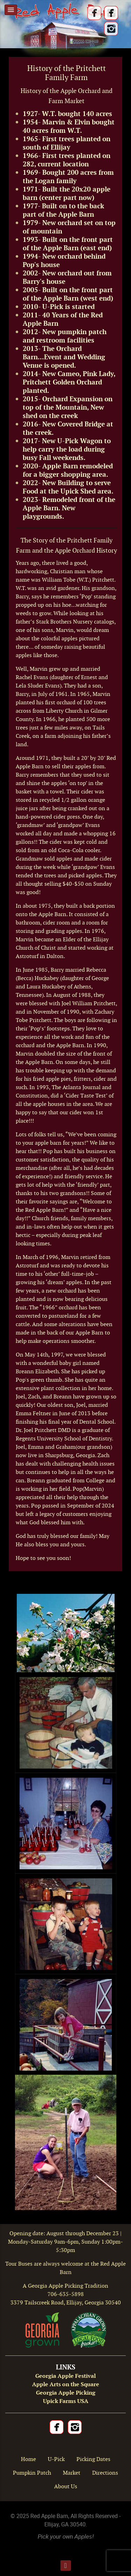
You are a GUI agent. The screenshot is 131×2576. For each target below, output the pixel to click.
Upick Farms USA (65, 2401)
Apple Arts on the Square (65, 2384)
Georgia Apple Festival (65, 2376)
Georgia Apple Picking (65, 2392)
